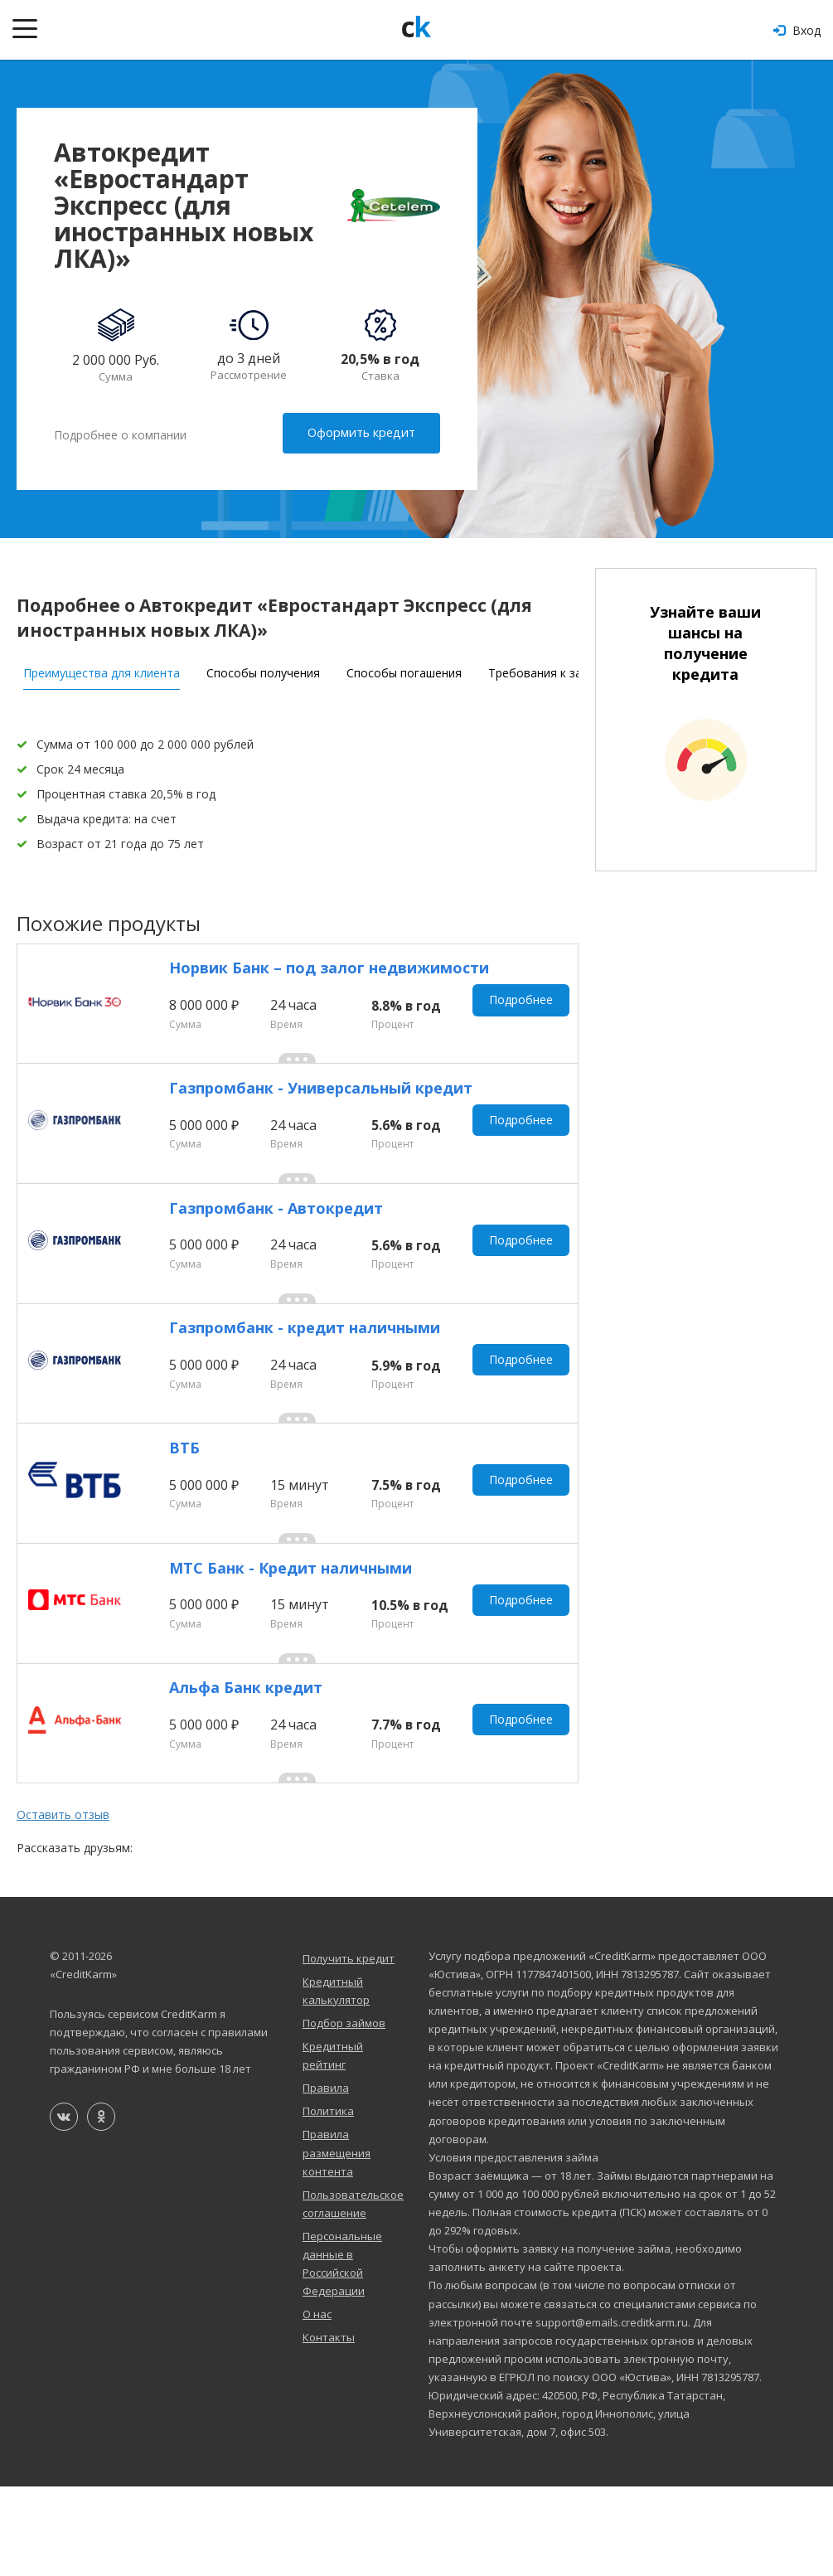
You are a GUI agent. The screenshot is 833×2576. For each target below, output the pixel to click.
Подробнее (524, 1004)
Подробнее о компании (120, 432)
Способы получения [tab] (263, 667)
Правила (326, 2177)
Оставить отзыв (63, 1904)
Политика (328, 2200)
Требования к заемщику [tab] (556, 667)
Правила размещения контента (336, 2242)
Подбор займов (344, 2111)
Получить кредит (349, 2047)
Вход (797, 30)
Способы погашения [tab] (404, 667)
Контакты (329, 2426)
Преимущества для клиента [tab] (101, 667)
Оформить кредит (363, 432)
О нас (317, 2403)
